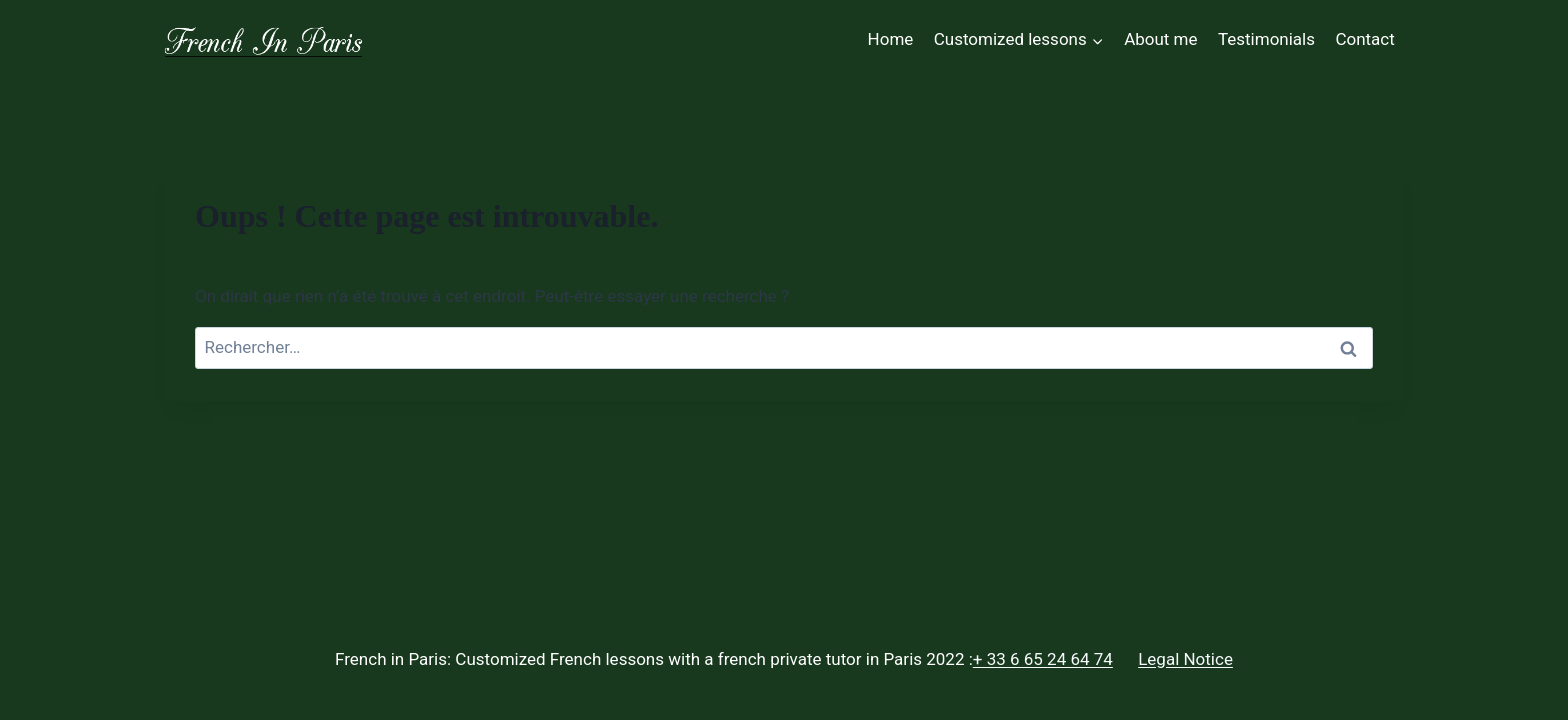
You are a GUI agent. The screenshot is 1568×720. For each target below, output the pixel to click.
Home (891, 39)
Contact (1364, 39)
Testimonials (1266, 39)
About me (1160, 39)
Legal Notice (1185, 659)
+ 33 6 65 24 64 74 (1043, 659)
